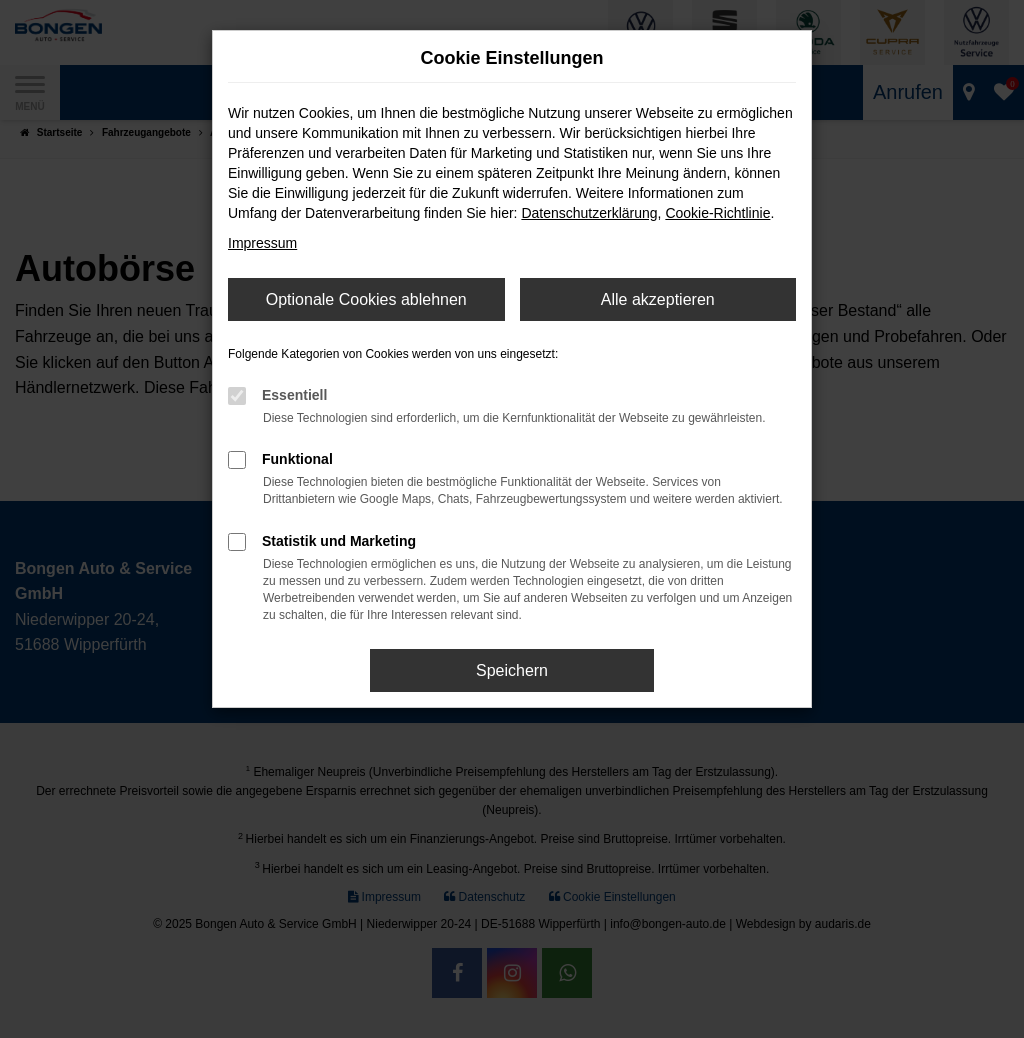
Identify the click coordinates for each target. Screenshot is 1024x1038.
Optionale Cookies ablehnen (366, 299)
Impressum (262, 243)
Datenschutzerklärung (589, 213)
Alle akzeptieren (658, 299)
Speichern (512, 670)
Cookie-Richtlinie (717, 213)
